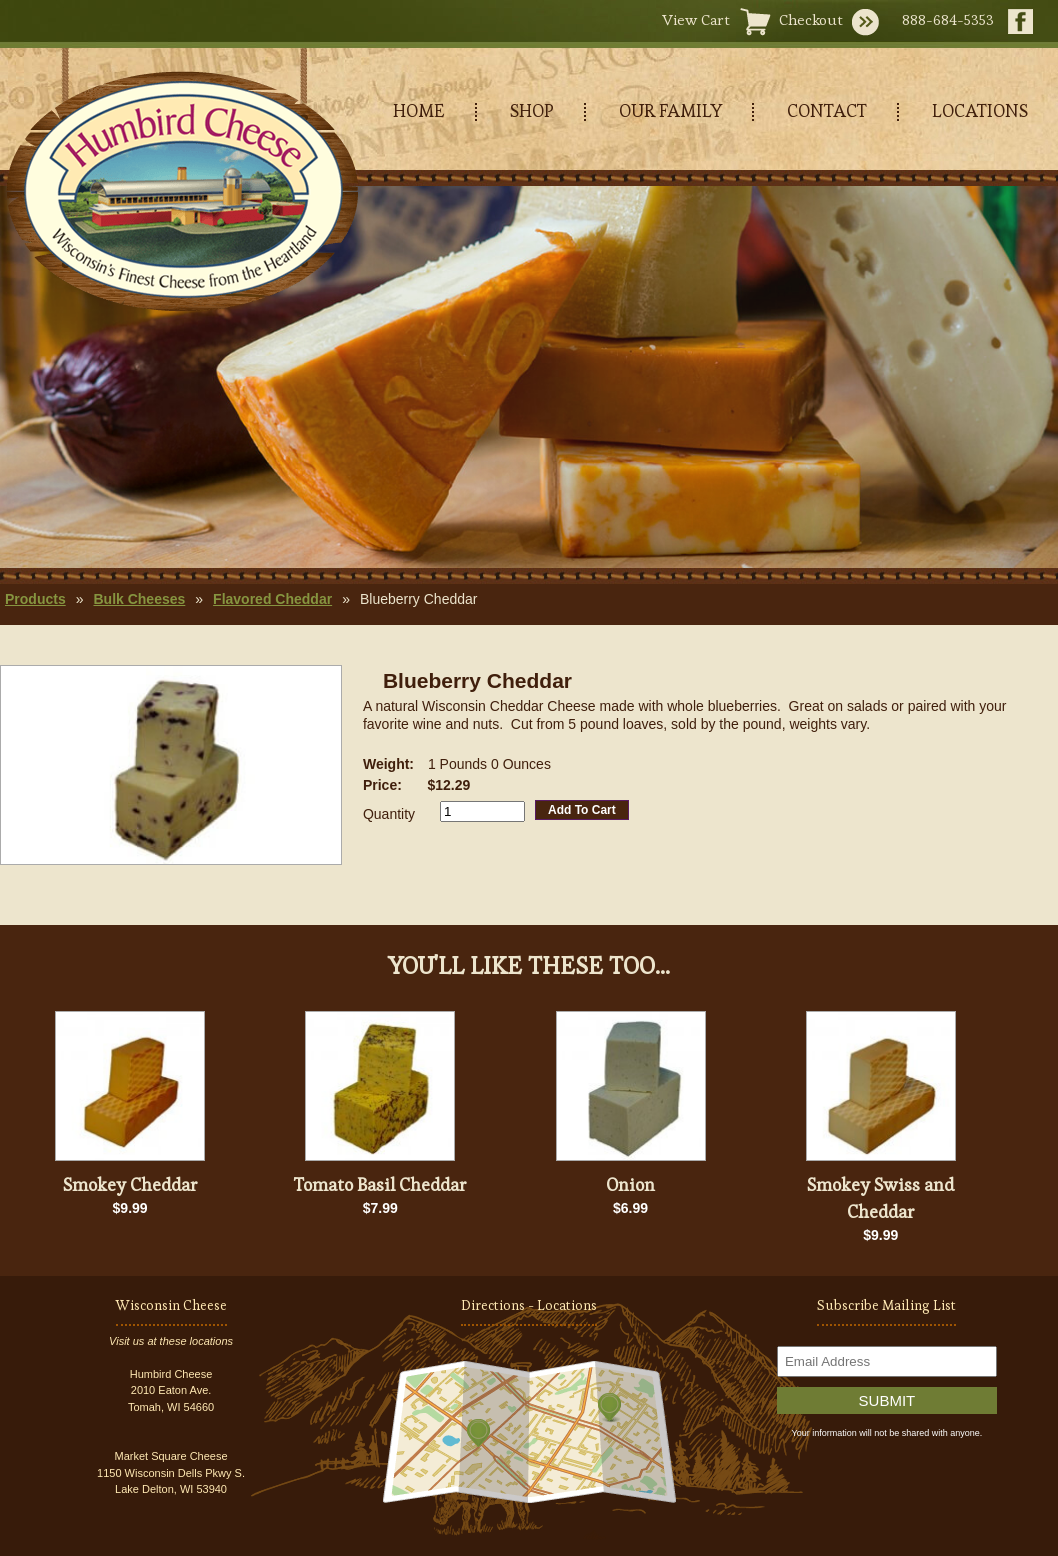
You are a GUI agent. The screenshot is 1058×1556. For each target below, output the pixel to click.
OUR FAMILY (670, 110)
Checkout (811, 19)
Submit (887, 1400)
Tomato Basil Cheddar (380, 1184)
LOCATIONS (980, 110)
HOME (419, 110)
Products (35, 599)
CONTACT (827, 110)
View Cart (696, 19)
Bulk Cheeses (139, 599)
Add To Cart (582, 810)
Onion (630, 1184)
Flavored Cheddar (272, 599)
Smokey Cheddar (130, 1184)
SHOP (532, 110)
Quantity (389, 814)
